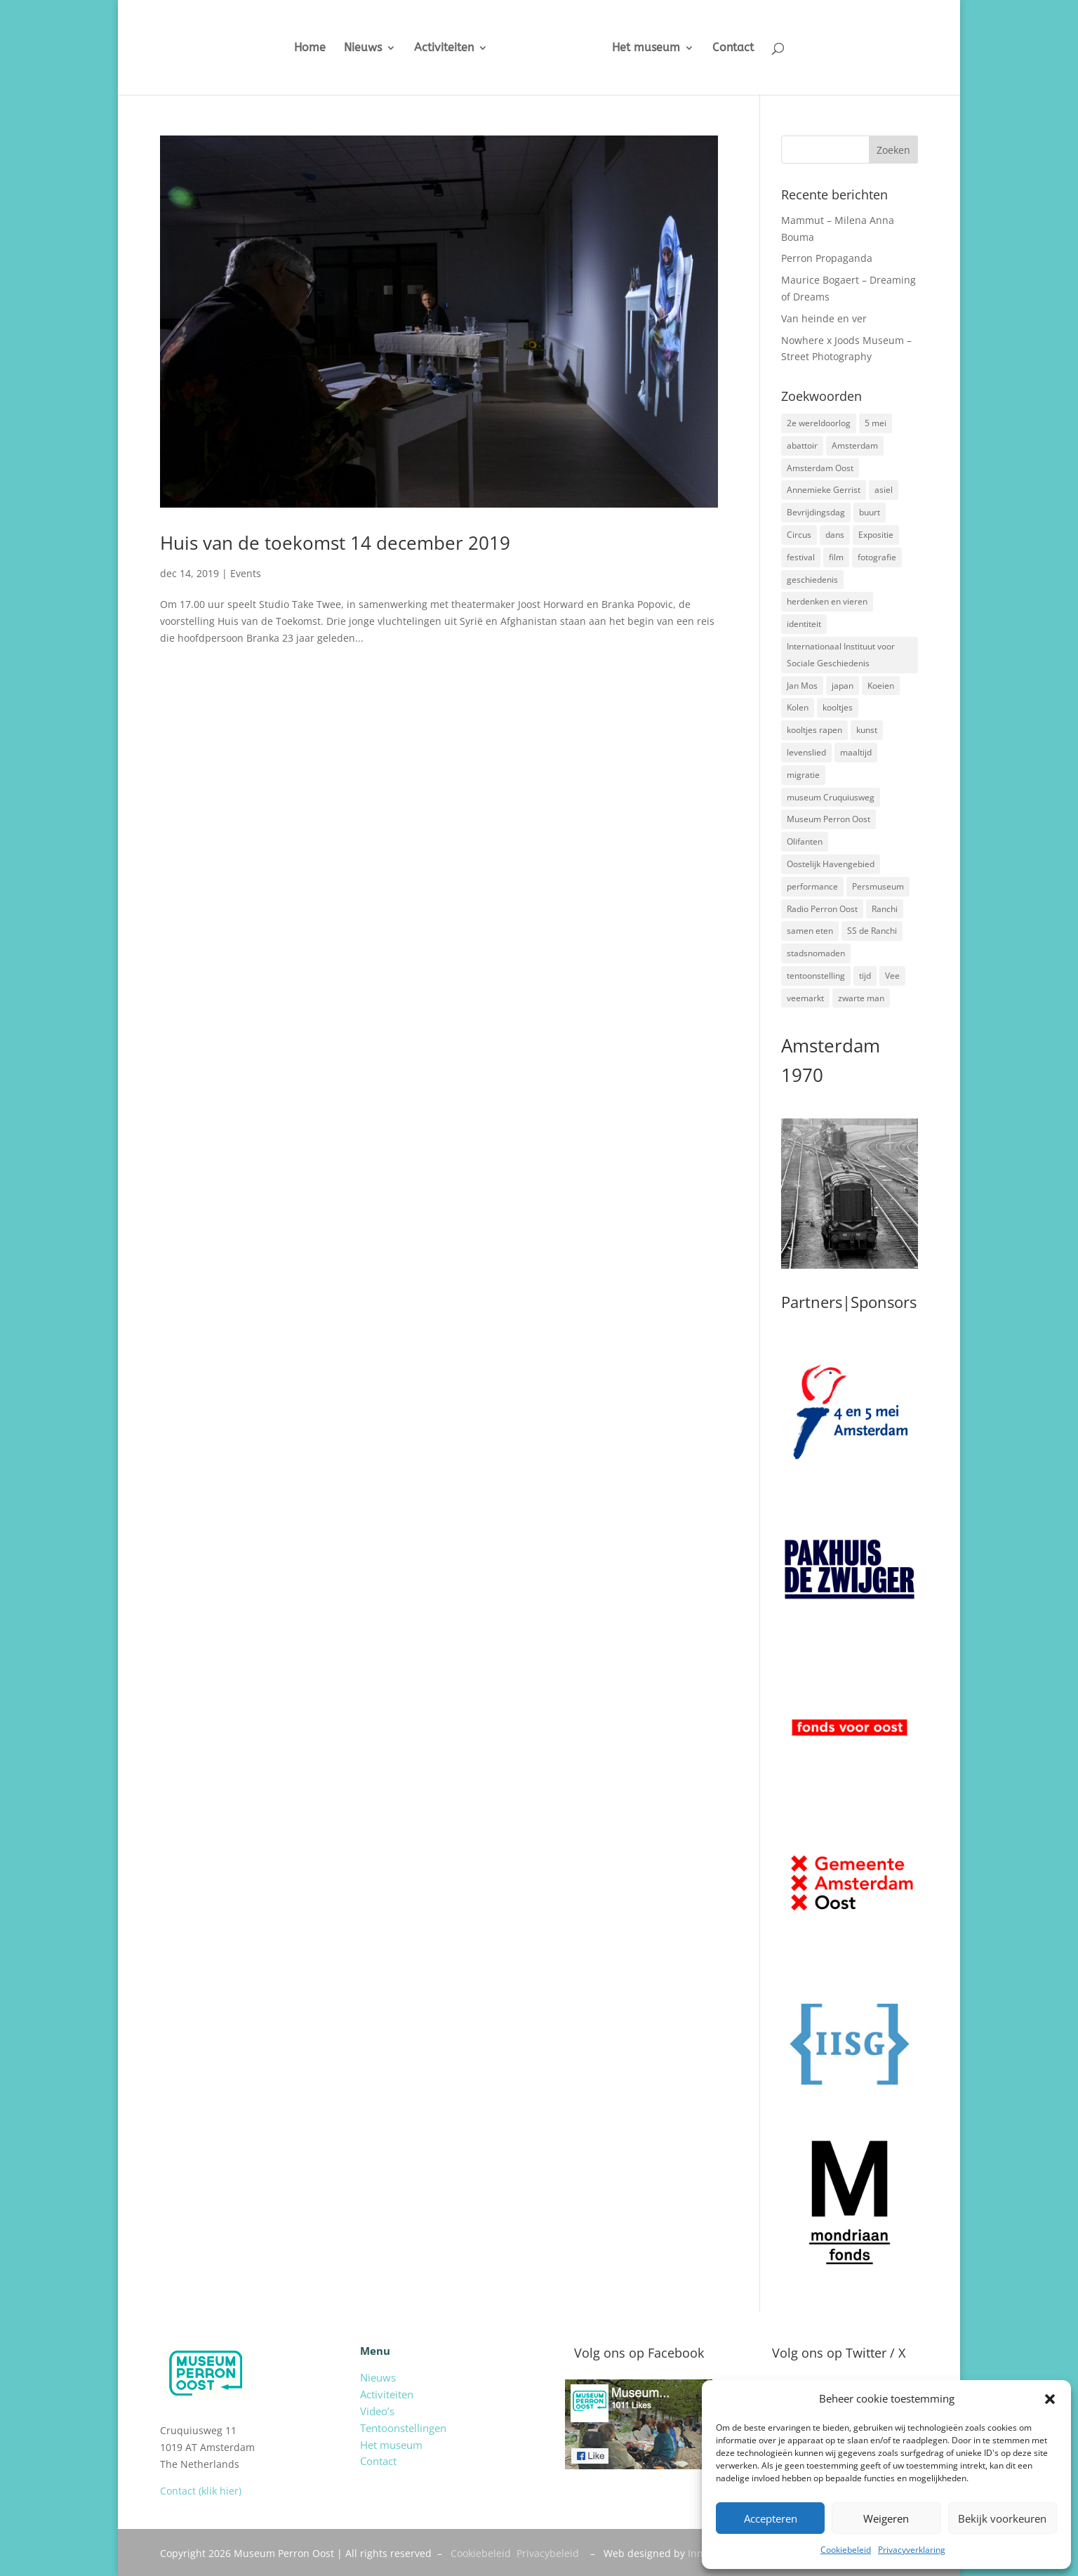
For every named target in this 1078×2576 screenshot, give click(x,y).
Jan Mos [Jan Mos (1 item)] (802, 686)
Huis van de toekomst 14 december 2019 (335, 542)
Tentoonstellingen (403, 2428)
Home (298, 48)
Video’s (377, 2411)
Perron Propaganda (826, 258)
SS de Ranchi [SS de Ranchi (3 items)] (872, 931)
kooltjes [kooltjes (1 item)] (838, 707)
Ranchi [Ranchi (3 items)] (885, 909)
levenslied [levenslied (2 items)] (806, 752)
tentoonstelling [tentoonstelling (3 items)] (816, 976)
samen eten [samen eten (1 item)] (810, 931)
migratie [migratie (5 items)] (803, 775)
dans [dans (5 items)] (834, 535)
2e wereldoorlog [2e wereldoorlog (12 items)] (819, 423)
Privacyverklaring (911, 2550)
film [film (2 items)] (836, 557)
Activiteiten (433, 48)
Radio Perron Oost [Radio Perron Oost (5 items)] (822, 909)
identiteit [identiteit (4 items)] (804, 624)
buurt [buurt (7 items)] (869, 512)
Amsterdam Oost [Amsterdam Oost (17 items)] (820, 468)
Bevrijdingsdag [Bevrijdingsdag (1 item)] (816, 512)
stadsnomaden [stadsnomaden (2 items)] (816, 953)
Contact (743, 48)
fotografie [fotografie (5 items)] (877, 557)
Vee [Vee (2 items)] (892, 976)
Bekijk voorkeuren (1002, 2518)
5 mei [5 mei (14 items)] (875, 423)
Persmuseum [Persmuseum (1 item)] (878, 886)
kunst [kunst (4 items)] (866, 730)
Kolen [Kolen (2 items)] (797, 707)
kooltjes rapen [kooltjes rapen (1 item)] (814, 730)
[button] (1050, 2399)
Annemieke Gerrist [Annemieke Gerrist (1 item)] (823, 490)
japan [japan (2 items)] (842, 686)
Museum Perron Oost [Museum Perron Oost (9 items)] (828, 819)
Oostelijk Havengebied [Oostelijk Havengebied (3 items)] (830, 864)
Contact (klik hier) (200, 2490)
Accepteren (770, 2518)
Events (245, 573)
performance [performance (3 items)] (812, 886)
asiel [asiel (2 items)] (883, 490)
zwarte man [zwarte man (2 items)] (861, 998)
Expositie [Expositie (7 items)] (875, 535)
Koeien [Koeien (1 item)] (880, 686)
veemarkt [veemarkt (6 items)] (805, 998)
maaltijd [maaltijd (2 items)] (856, 752)
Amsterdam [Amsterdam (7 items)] (855, 445)
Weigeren (886, 2518)
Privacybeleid (548, 2553)
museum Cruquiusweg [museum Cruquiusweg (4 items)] (830, 797)
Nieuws (352, 48)
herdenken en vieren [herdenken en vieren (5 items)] (827, 601)
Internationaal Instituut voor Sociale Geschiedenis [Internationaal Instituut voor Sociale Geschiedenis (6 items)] (841, 654)
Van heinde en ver (824, 318)
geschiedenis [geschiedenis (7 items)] (812, 580)
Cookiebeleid (845, 2550)
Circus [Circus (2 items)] (799, 535)
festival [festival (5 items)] (801, 557)
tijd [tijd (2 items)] (865, 976)
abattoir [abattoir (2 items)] (802, 445)
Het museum (657, 48)
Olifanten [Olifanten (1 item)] (805, 841)
